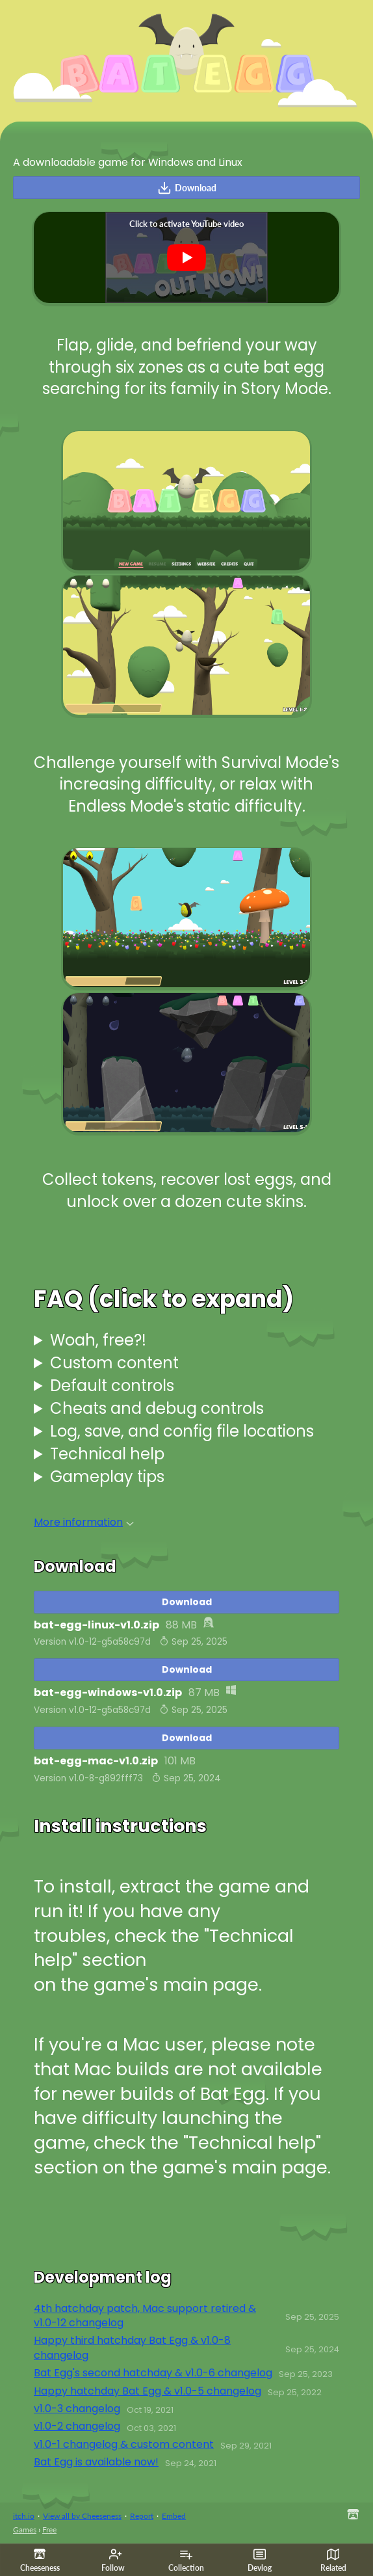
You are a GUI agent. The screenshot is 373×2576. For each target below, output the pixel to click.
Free (49, 2529)
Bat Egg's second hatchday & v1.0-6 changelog (153, 2373)
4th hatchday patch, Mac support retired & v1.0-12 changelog (145, 2316)
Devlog (260, 2560)
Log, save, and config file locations (182, 1431)
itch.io (23, 2516)
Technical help (107, 1454)
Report (141, 2516)
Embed (174, 2516)
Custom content (114, 1363)
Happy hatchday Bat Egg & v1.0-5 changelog (147, 2391)
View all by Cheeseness (82, 2516)
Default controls (112, 1385)
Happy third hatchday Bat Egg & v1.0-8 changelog (132, 2347)
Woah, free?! (98, 1340)
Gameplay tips (107, 1476)
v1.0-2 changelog (77, 2426)
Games (24, 2529)
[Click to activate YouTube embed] (186, 257)
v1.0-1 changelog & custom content (124, 2444)
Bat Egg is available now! (96, 2462)
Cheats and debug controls (157, 1408)
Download (186, 188)
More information (84, 1522)
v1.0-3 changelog (77, 2409)
